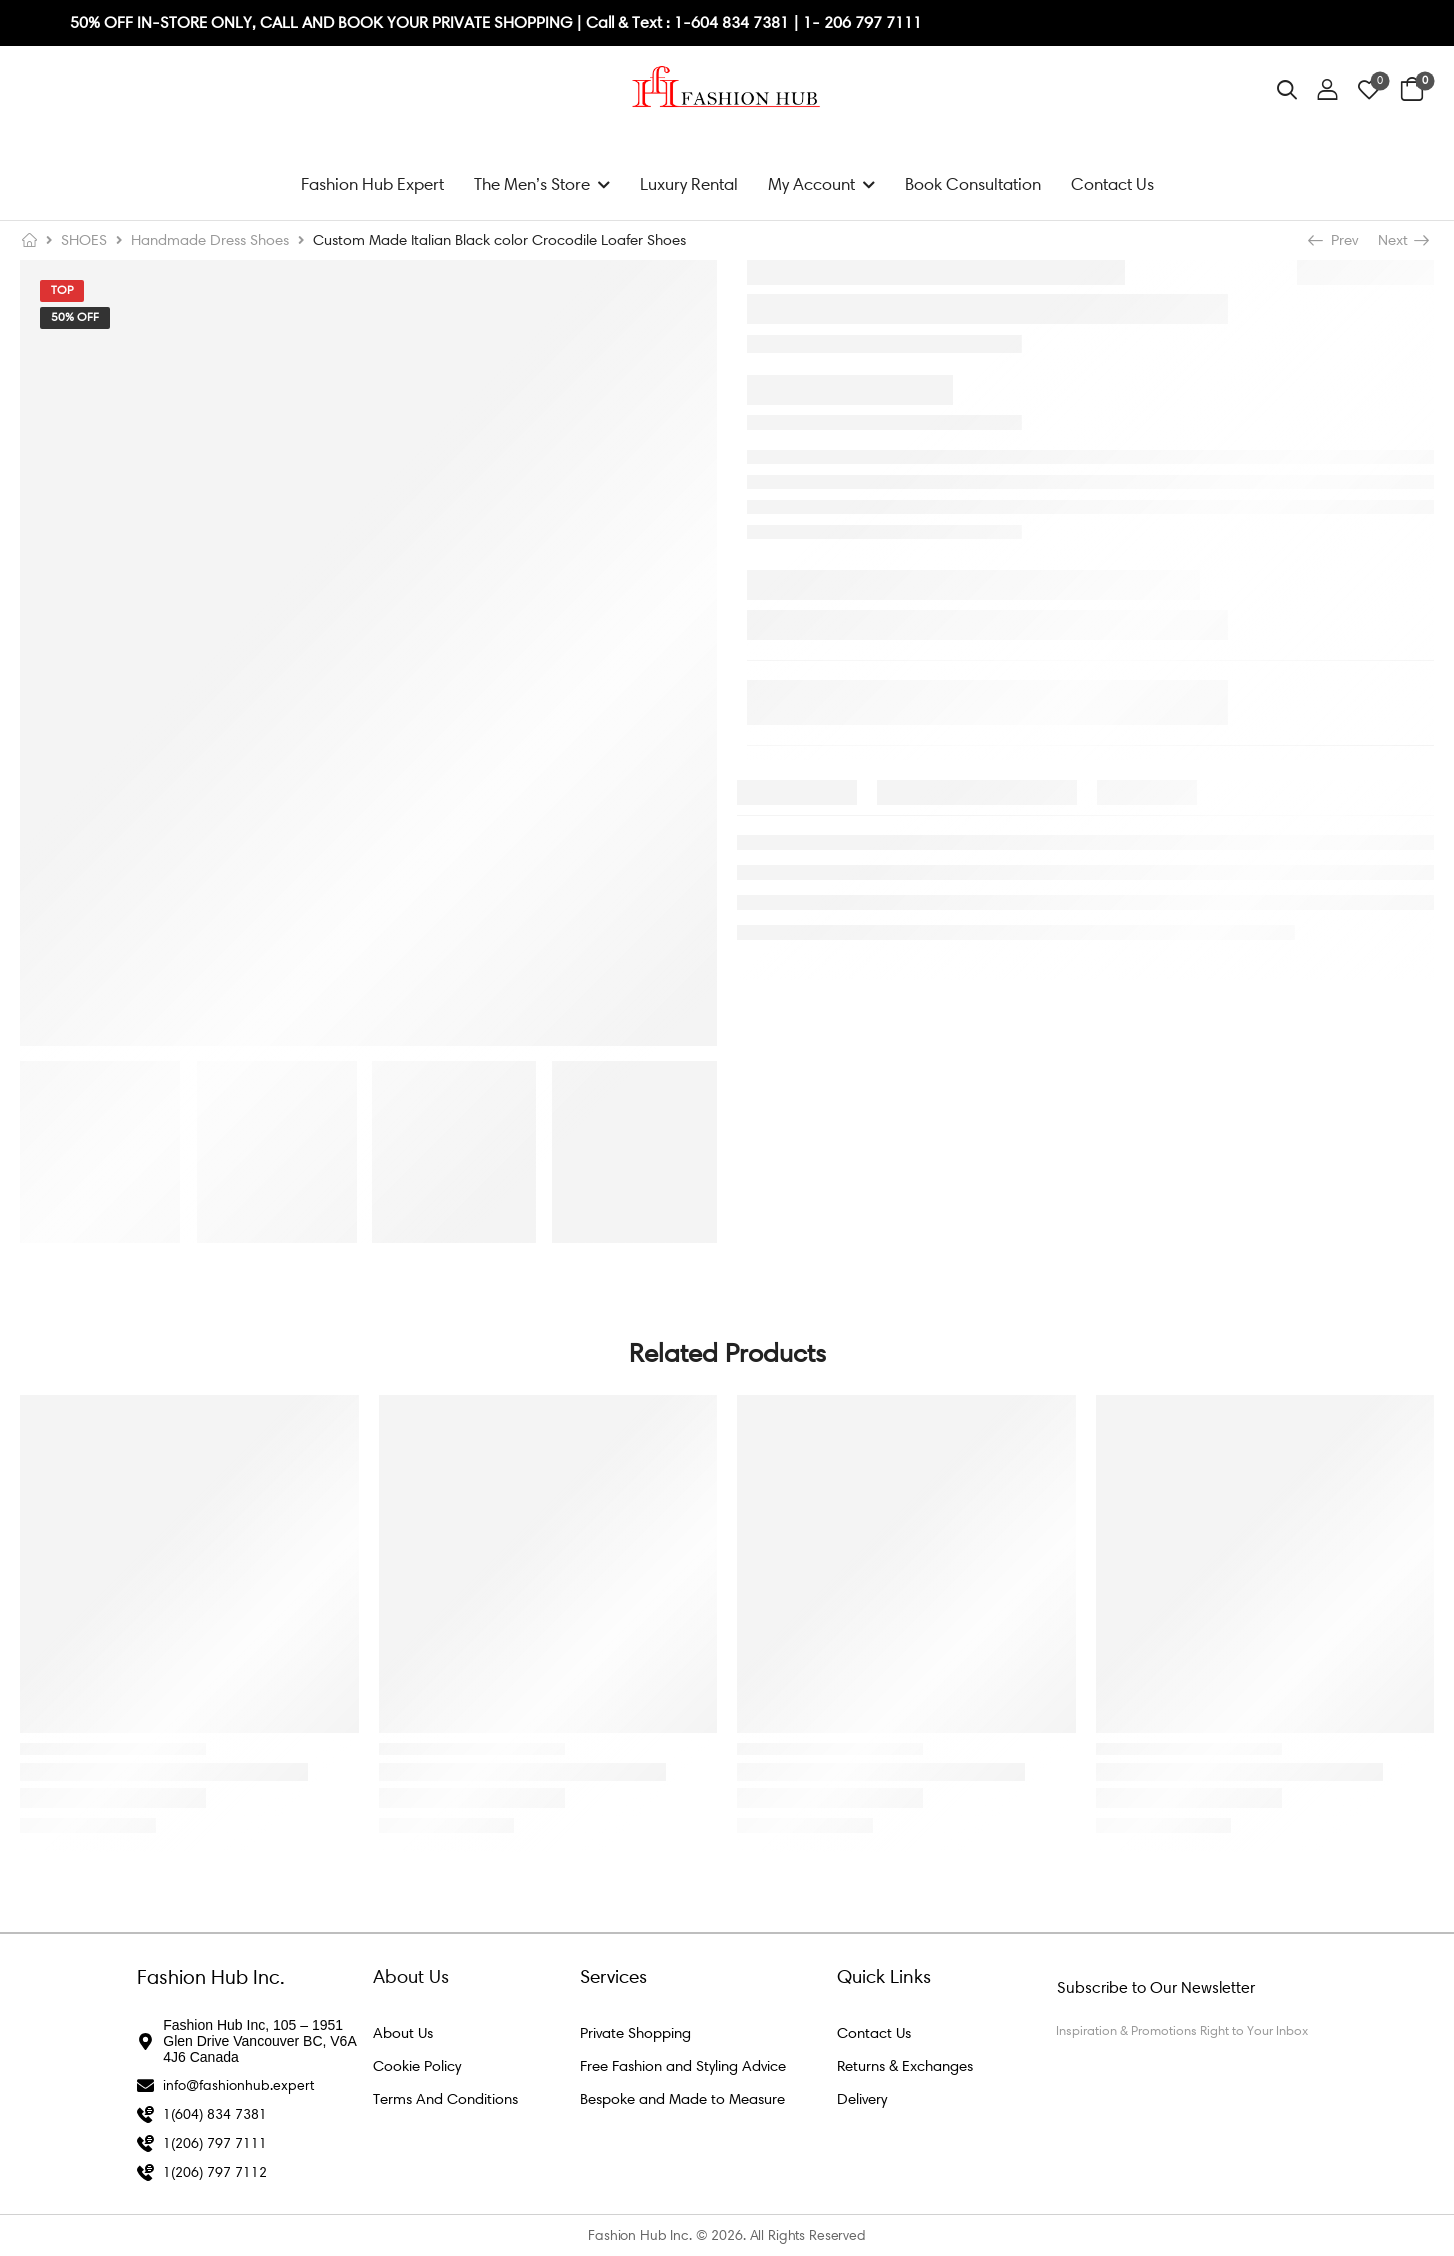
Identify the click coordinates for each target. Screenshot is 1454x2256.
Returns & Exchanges (905, 2066)
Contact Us (1112, 184)
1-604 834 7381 (733, 22)
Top (62, 290)
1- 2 (818, 22)
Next (1402, 240)
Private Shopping (635, 2033)
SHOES (84, 240)
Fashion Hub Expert (372, 184)
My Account (811, 184)
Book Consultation (973, 184)
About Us (403, 2033)
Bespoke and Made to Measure (682, 2099)
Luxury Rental (689, 184)
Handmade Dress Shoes (210, 240)
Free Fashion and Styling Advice (683, 2066)
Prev (1335, 240)
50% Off (75, 317)
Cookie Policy (417, 2066)
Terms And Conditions (445, 2099)
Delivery (862, 2099)
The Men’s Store (532, 184)
